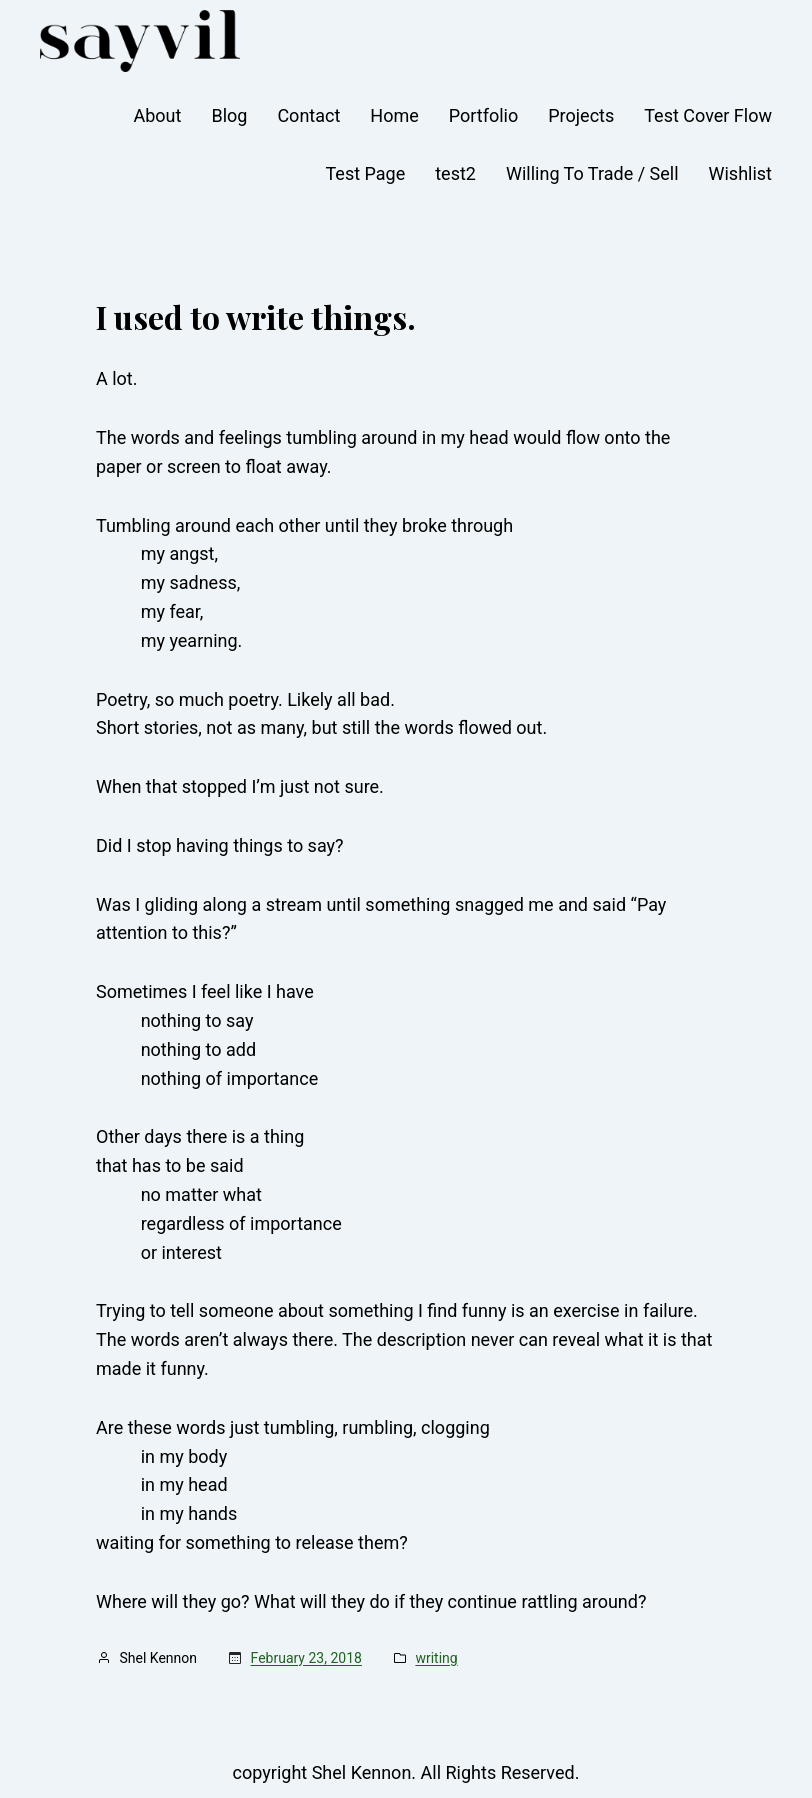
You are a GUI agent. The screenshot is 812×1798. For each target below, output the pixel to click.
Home (394, 115)
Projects (581, 115)
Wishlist (740, 173)
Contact (308, 115)
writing (436, 1658)
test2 (455, 173)
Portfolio (483, 115)
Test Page (365, 173)
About (158, 115)
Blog (229, 115)
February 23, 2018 (306, 1658)
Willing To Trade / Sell (592, 173)
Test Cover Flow (708, 115)
